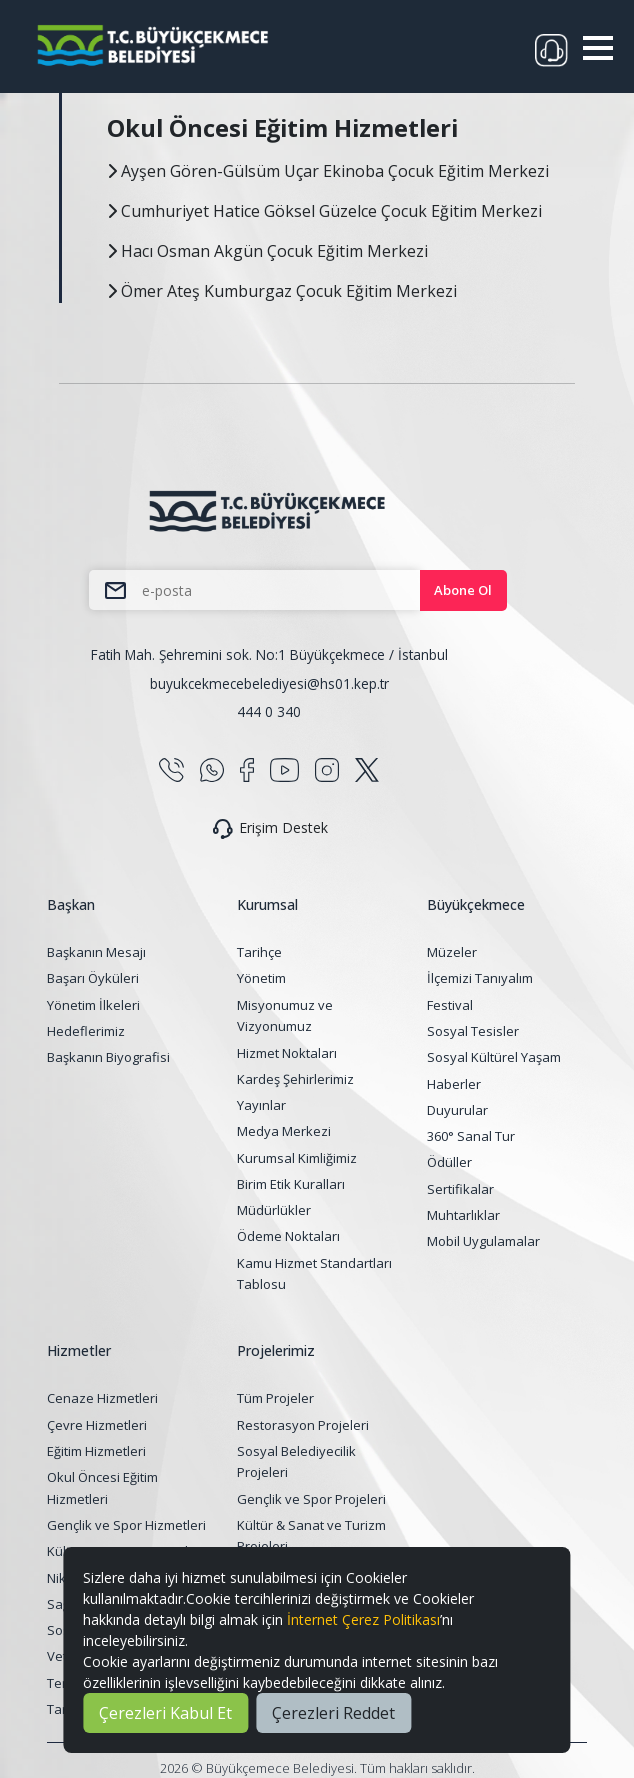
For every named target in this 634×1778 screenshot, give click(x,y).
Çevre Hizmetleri (97, 1425)
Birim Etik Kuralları (291, 1184)
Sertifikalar (460, 1189)
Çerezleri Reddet (333, 1713)
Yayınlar (261, 1105)
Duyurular (457, 1110)
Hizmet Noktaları (287, 1053)
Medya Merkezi (284, 1131)
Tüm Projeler (275, 1398)
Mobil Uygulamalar (483, 1241)
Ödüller (449, 1162)
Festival (450, 1005)
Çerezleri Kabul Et (165, 1713)
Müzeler (452, 952)
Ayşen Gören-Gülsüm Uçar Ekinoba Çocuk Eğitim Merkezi (328, 171)
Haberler (454, 1084)
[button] (598, 48)
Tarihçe (259, 952)
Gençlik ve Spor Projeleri (311, 1499)
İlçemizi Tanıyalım (480, 978)
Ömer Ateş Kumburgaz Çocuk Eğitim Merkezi (282, 291)
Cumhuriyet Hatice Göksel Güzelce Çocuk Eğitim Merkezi (324, 211)
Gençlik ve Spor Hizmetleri (126, 1525)
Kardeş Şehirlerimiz (295, 1079)
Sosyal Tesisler (473, 1031)
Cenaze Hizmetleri (102, 1398)
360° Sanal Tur (471, 1136)
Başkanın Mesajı (96, 952)
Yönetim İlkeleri (93, 1005)
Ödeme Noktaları (288, 1236)
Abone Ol (463, 590)
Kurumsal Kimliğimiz (297, 1158)
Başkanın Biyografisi (108, 1057)
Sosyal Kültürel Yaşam (494, 1057)
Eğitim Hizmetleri (96, 1451)
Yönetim (261, 978)
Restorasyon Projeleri (303, 1425)
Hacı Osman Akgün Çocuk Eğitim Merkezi (267, 251)
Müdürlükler (274, 1210)
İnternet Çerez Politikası (363, 1619)
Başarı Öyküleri (93, 978)
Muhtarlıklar (463, 1215)
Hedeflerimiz (86, 1031)
